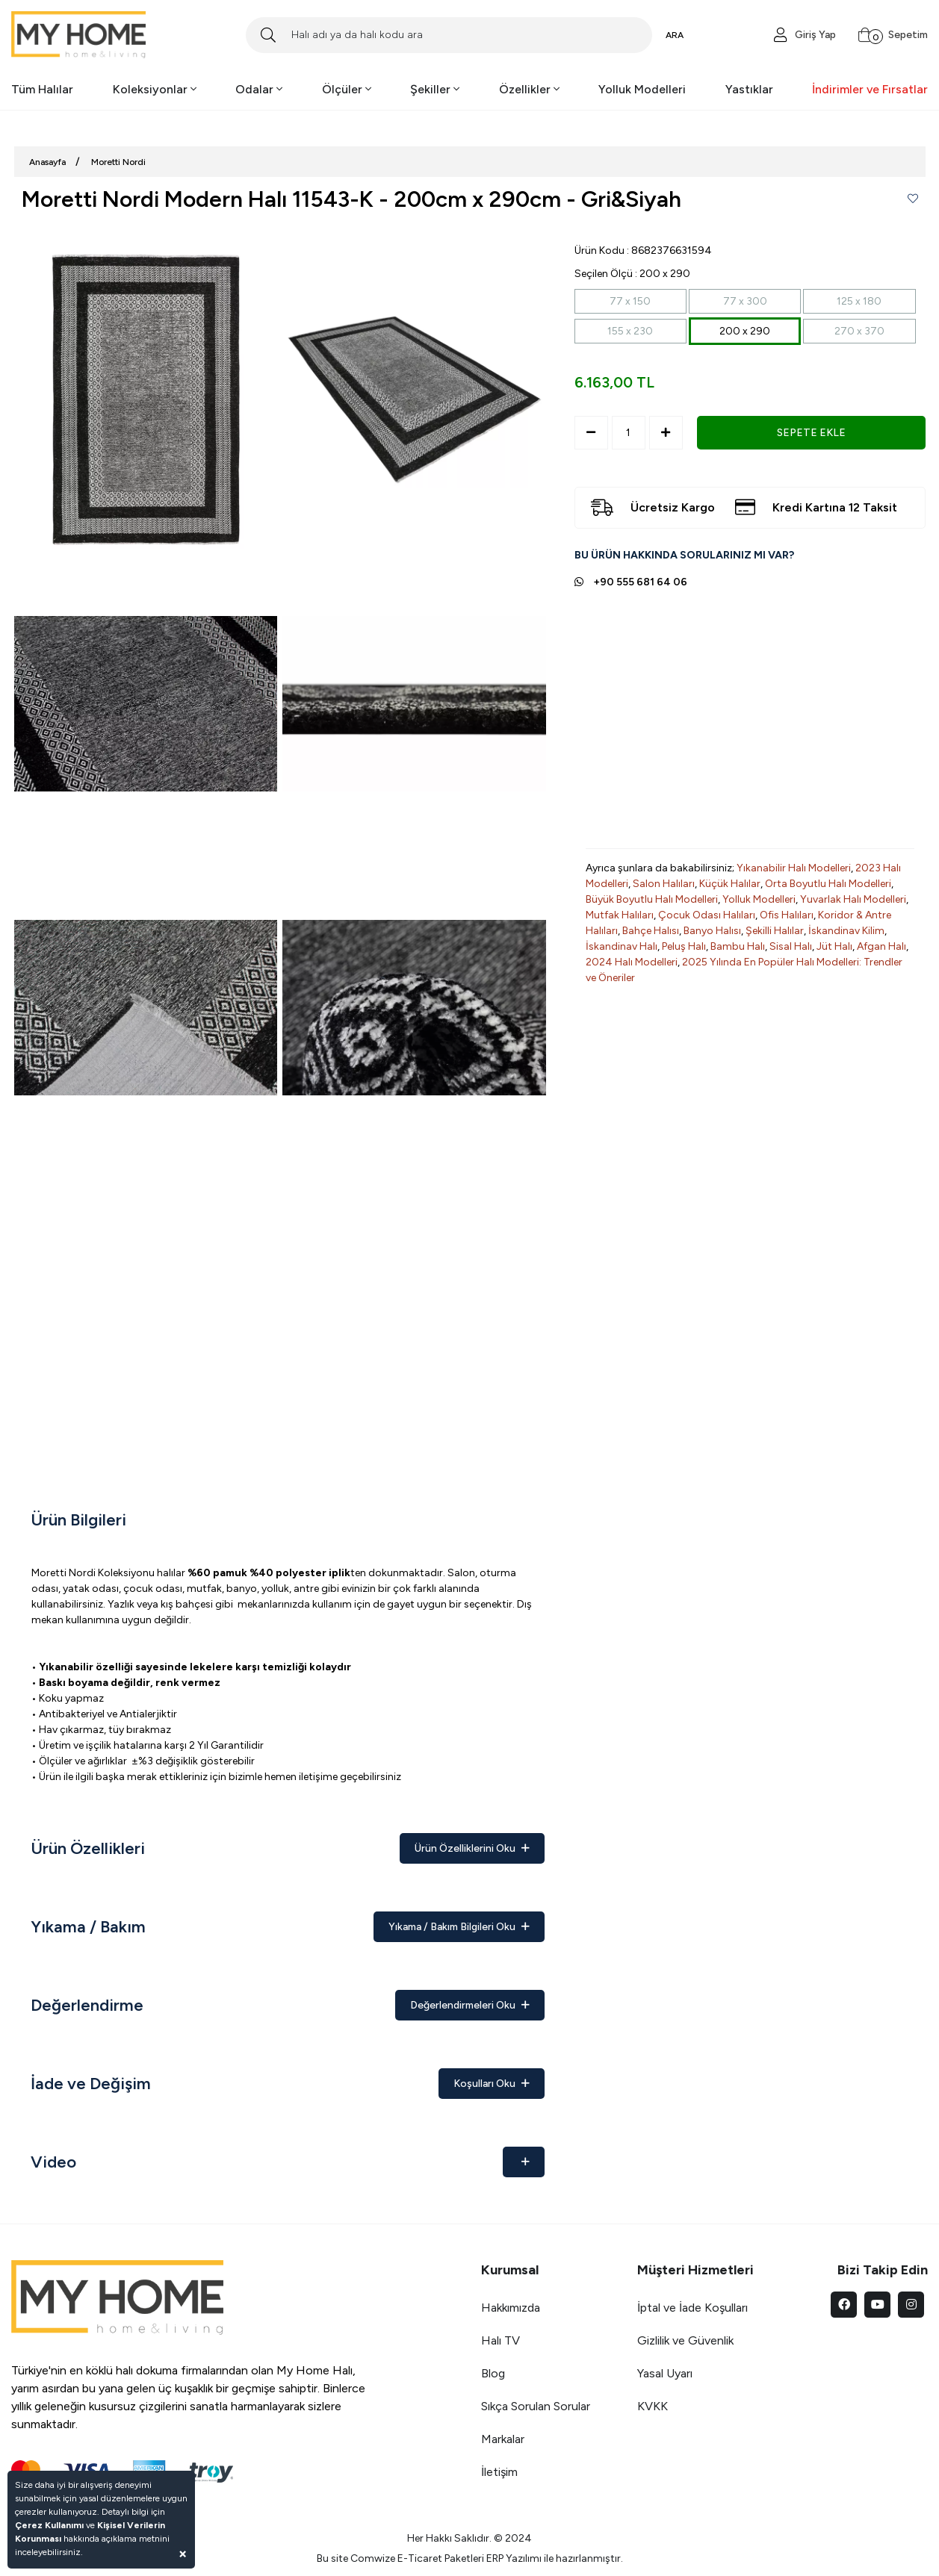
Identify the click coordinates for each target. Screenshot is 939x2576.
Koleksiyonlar (154, 89)
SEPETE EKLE (811, 432)
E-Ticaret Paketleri (440, 2558)
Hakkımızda (510, 2307)
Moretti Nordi (118, 162)
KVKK (652, 2406)
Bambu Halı (737, 946)
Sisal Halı (790, 946)
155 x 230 (630, 331)
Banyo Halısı (712, 930)
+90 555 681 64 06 (640, 582)
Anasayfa (47, 162)
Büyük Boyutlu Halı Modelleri (652, 899)
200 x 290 (744, 331)
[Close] (183, 2553)
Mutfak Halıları (620, 915)
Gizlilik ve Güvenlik (685, 2340)
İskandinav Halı (621, 946)
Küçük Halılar (729, 883)
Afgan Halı (881, 946)
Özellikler (529, 89)
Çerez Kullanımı (49, 2525)
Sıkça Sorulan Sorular (535, 2406)
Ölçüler (346, 89)
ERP (494, 2558)
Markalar (502, 2439)
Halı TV (500, 2340)
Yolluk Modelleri (642, 89)
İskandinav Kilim (846, 930)
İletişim (499, 2472)
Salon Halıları (664, 883)
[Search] (449, 35)
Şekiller (434, 89)
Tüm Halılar (42, 89)
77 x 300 (745, 301)
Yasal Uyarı (664, 2373)
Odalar (258, 89)
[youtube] (877, 2305)
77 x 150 (630, 301)
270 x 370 (859, 331)
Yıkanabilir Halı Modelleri (794, 868)
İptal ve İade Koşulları (692, 2307)
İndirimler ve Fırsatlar (870, 89)
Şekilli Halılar (775, 930)
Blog (493, 2373)
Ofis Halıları (787, 915)
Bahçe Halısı (650, 930)
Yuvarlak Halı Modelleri (853, 899)
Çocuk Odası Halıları (706, 915)
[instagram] (911, 2305)
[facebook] (844, 2305)
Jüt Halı (834, 946)
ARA (675, 35)
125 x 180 (859, 301)
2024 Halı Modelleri (632, 962)
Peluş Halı (684, 946)
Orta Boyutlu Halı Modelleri (828, 883)
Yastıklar (749, 89)
